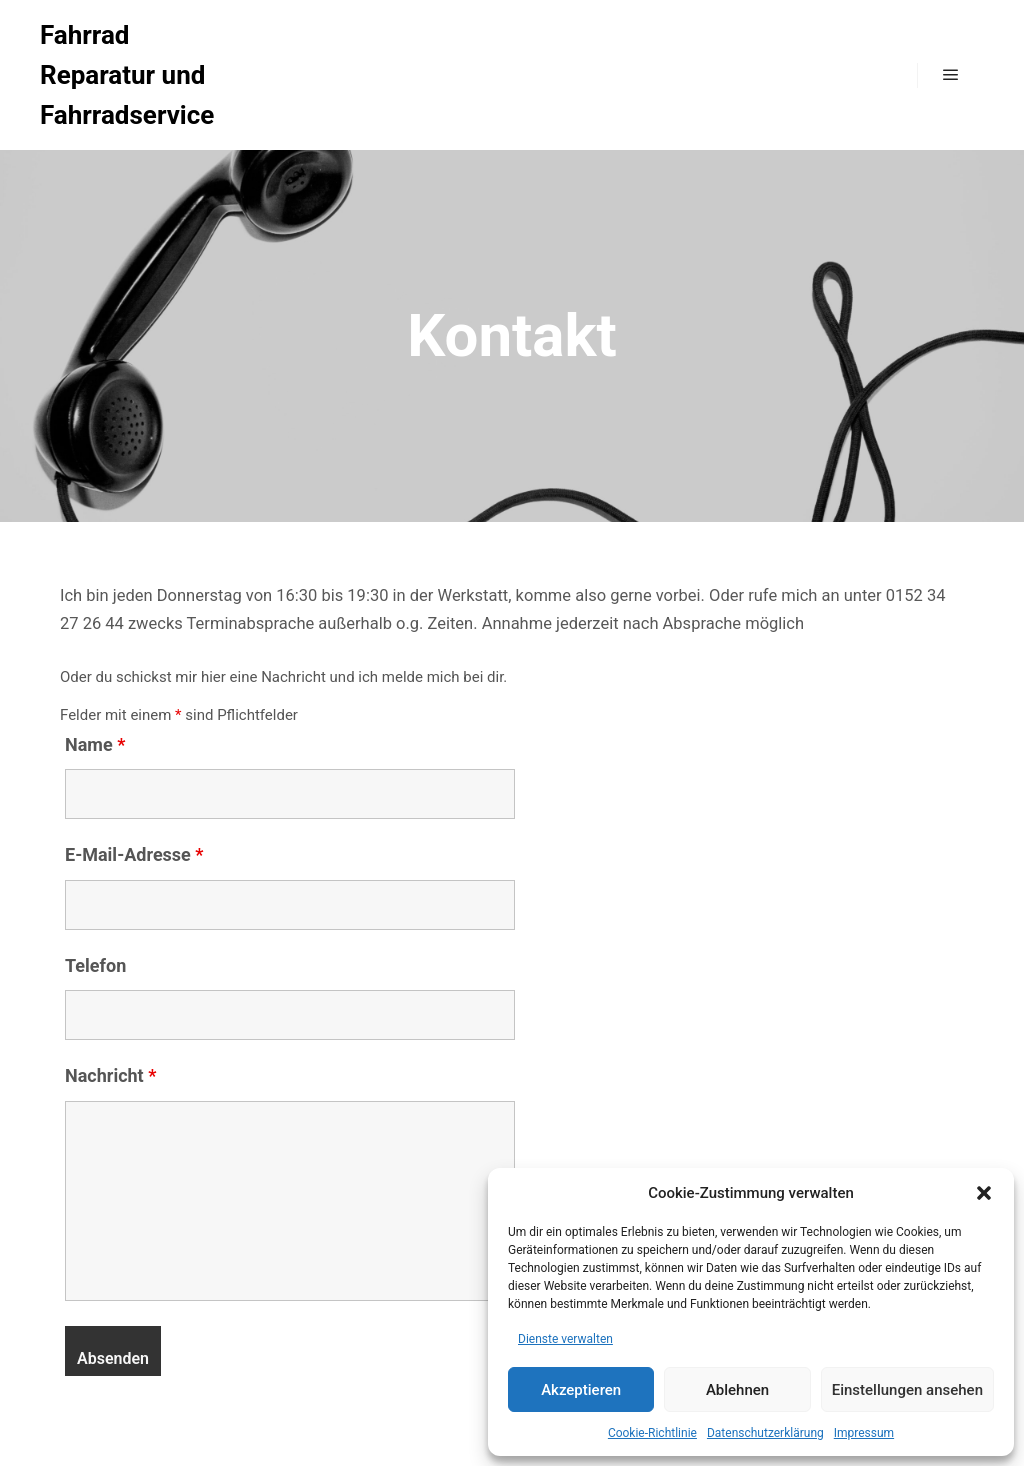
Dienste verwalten (565, 1339)
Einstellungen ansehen (907, 1390)
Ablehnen (737, 1390)
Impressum (864, 1433)
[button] (984, 1193)
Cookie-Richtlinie (652, 1433)
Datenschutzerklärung (765, 1433)
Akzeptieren (581, 1390)
